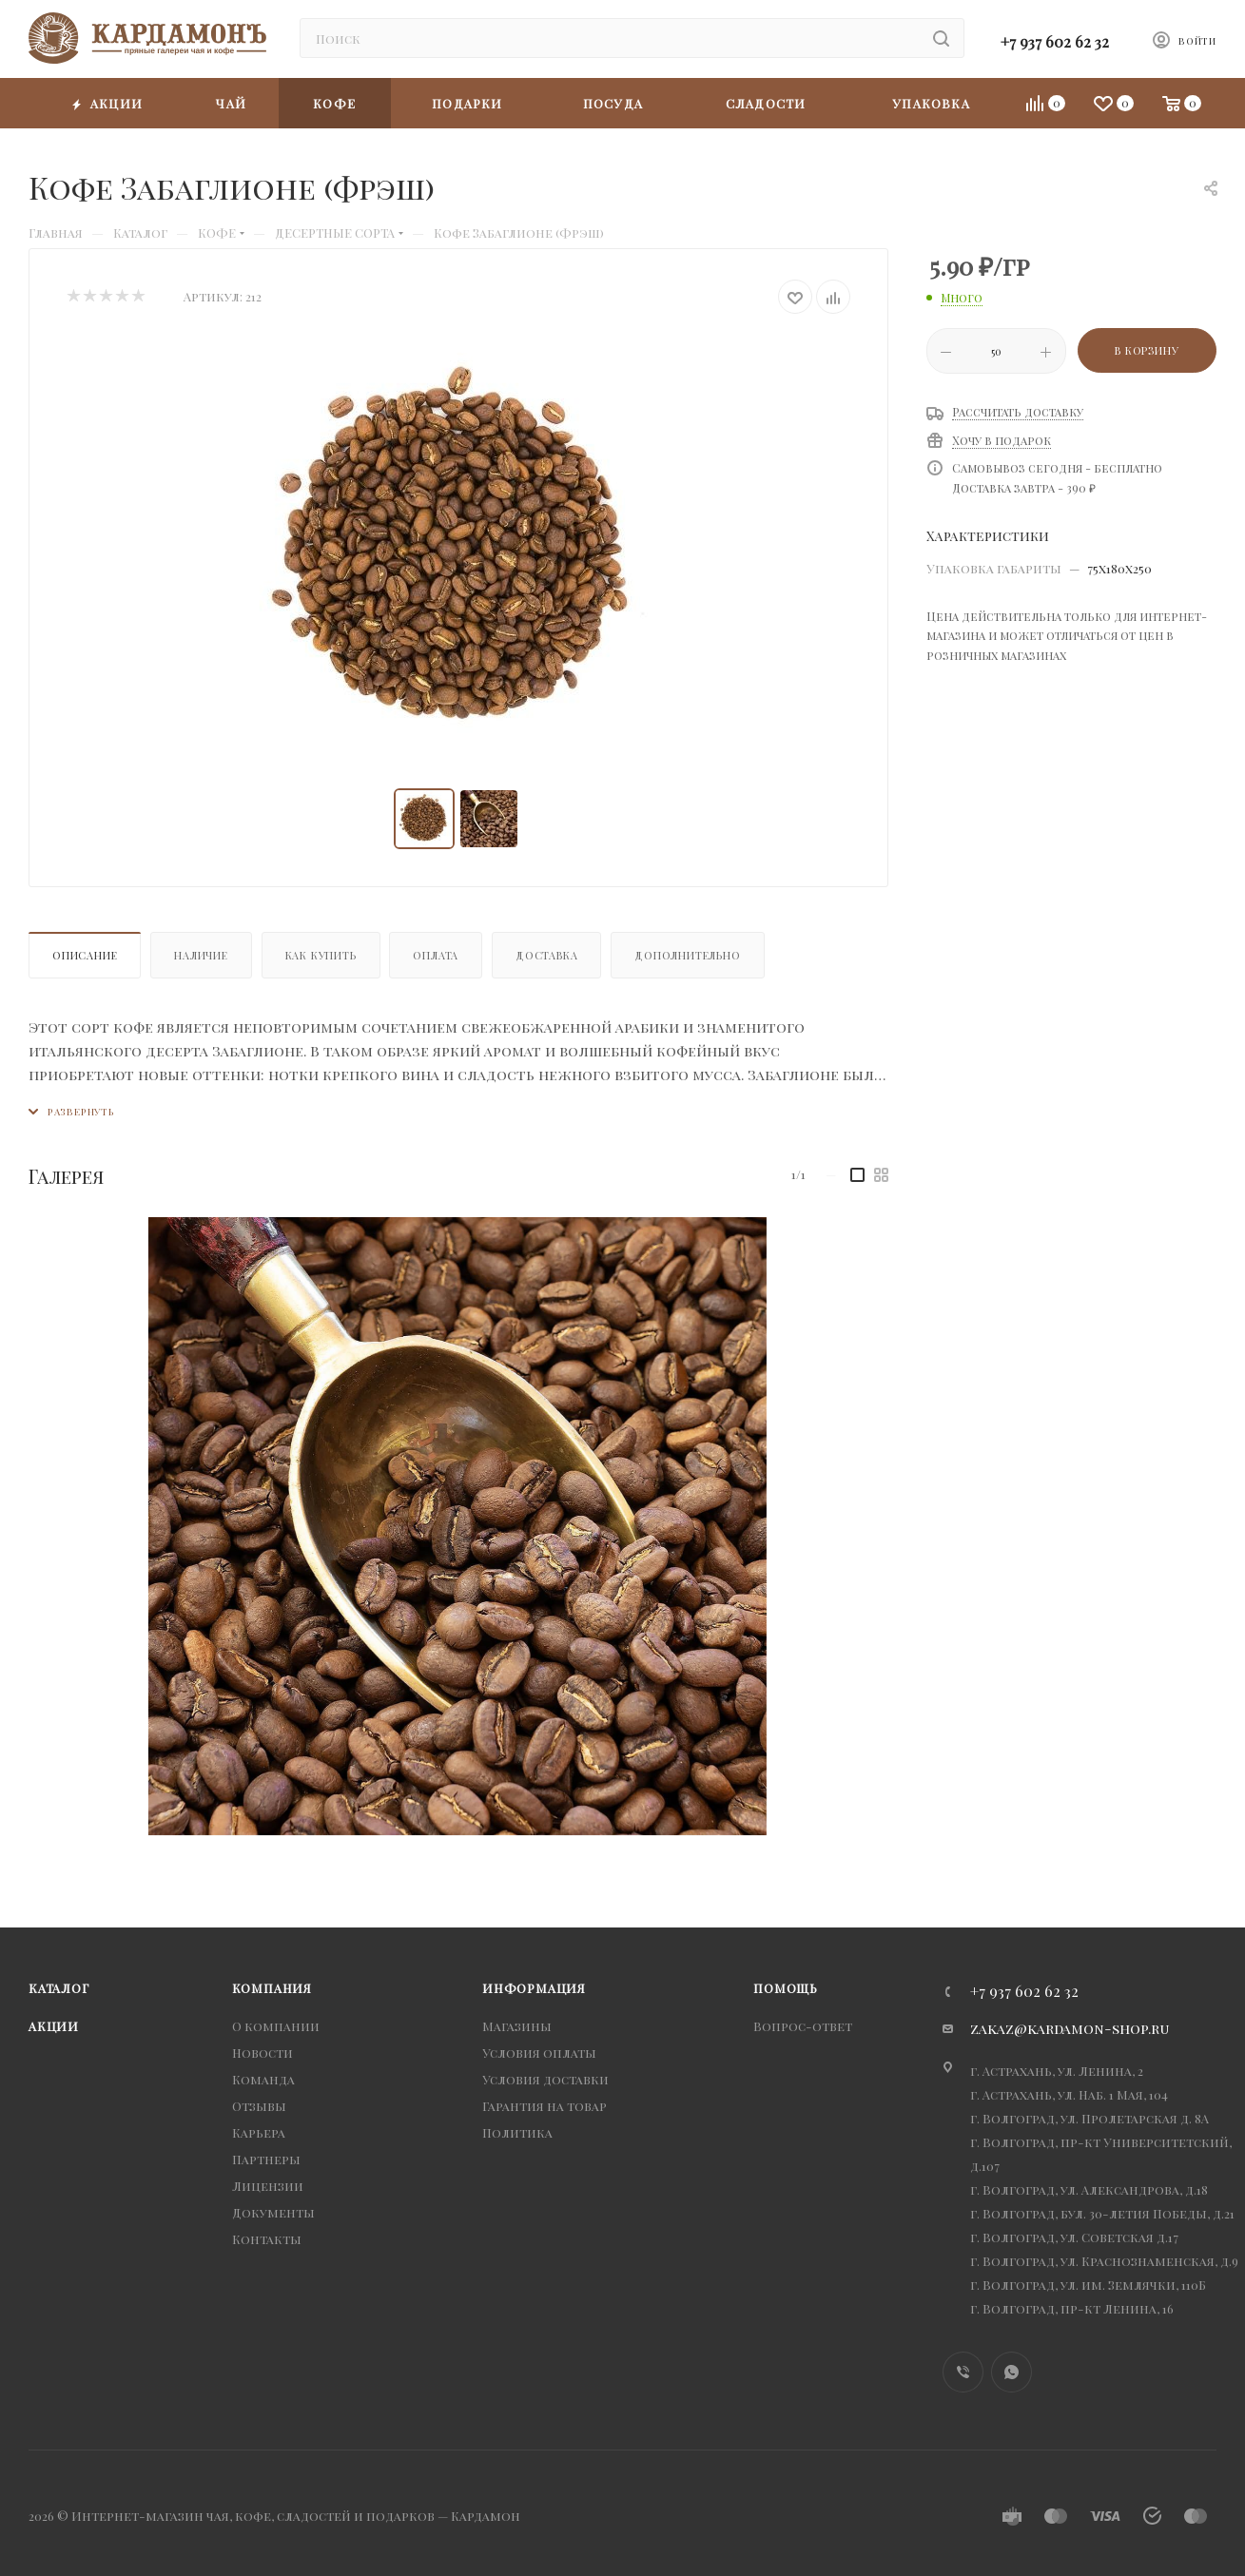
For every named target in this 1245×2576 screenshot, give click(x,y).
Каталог (59, 1988)
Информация (534, 1988)
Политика (517, 2132)
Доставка (546, 955)
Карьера (258, 2132)
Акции (54, 2026)
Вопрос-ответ (802, 2026)
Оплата (435, 955)
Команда (263, 2079)
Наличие (201, 955)
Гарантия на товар (544, 2106)
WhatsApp (1011, 2372)
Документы (273, 2212)
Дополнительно (687, 955)
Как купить (321, 955)
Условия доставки (545, 2079)
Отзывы (259, 2106)
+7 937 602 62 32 (1055, 41)
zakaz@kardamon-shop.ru (1070, 2028)
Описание (84, 955)
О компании (276, 2026)
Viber (963, 2372)
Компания (272, 1988)
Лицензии (267, 2186)
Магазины (517, 2026)
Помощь (785, 1988)
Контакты (267, 2239)
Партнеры (266, 2159)
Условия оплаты (539, 2052)
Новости (262, 2052)
